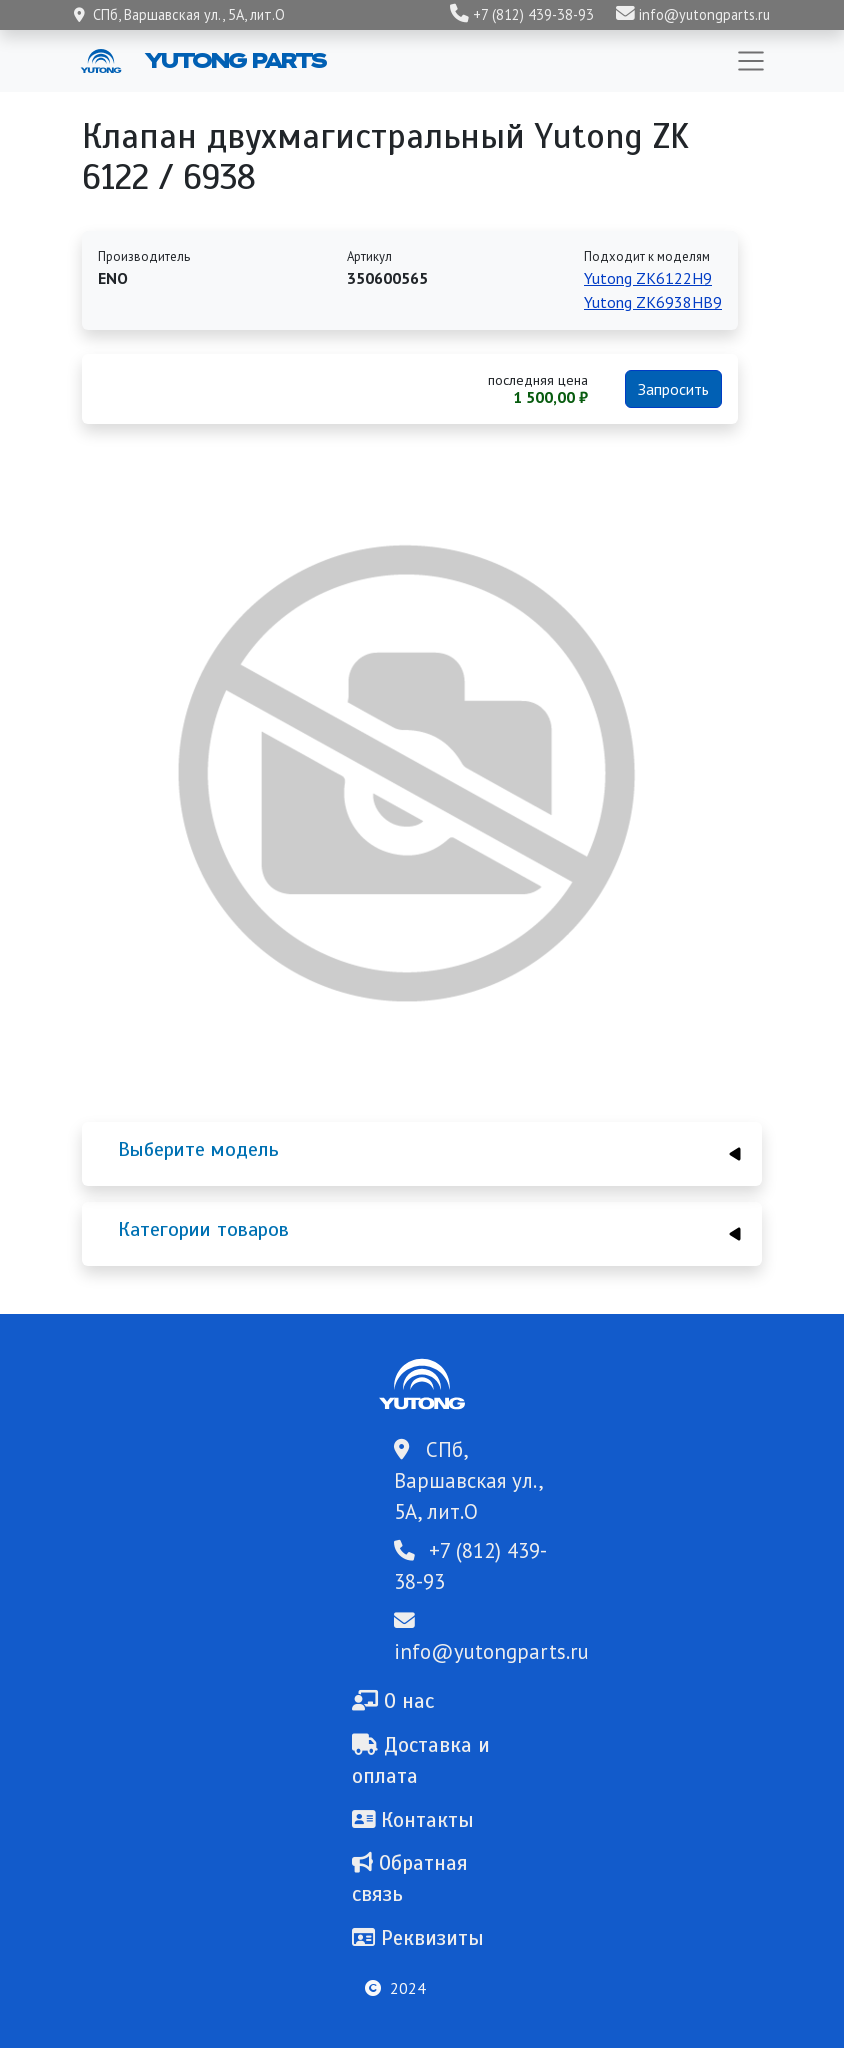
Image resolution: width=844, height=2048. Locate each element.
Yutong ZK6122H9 (648, 278)
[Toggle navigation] (751, 61)
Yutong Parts (234, 60)
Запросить (673, 389)
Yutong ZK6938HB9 (653, 302)
